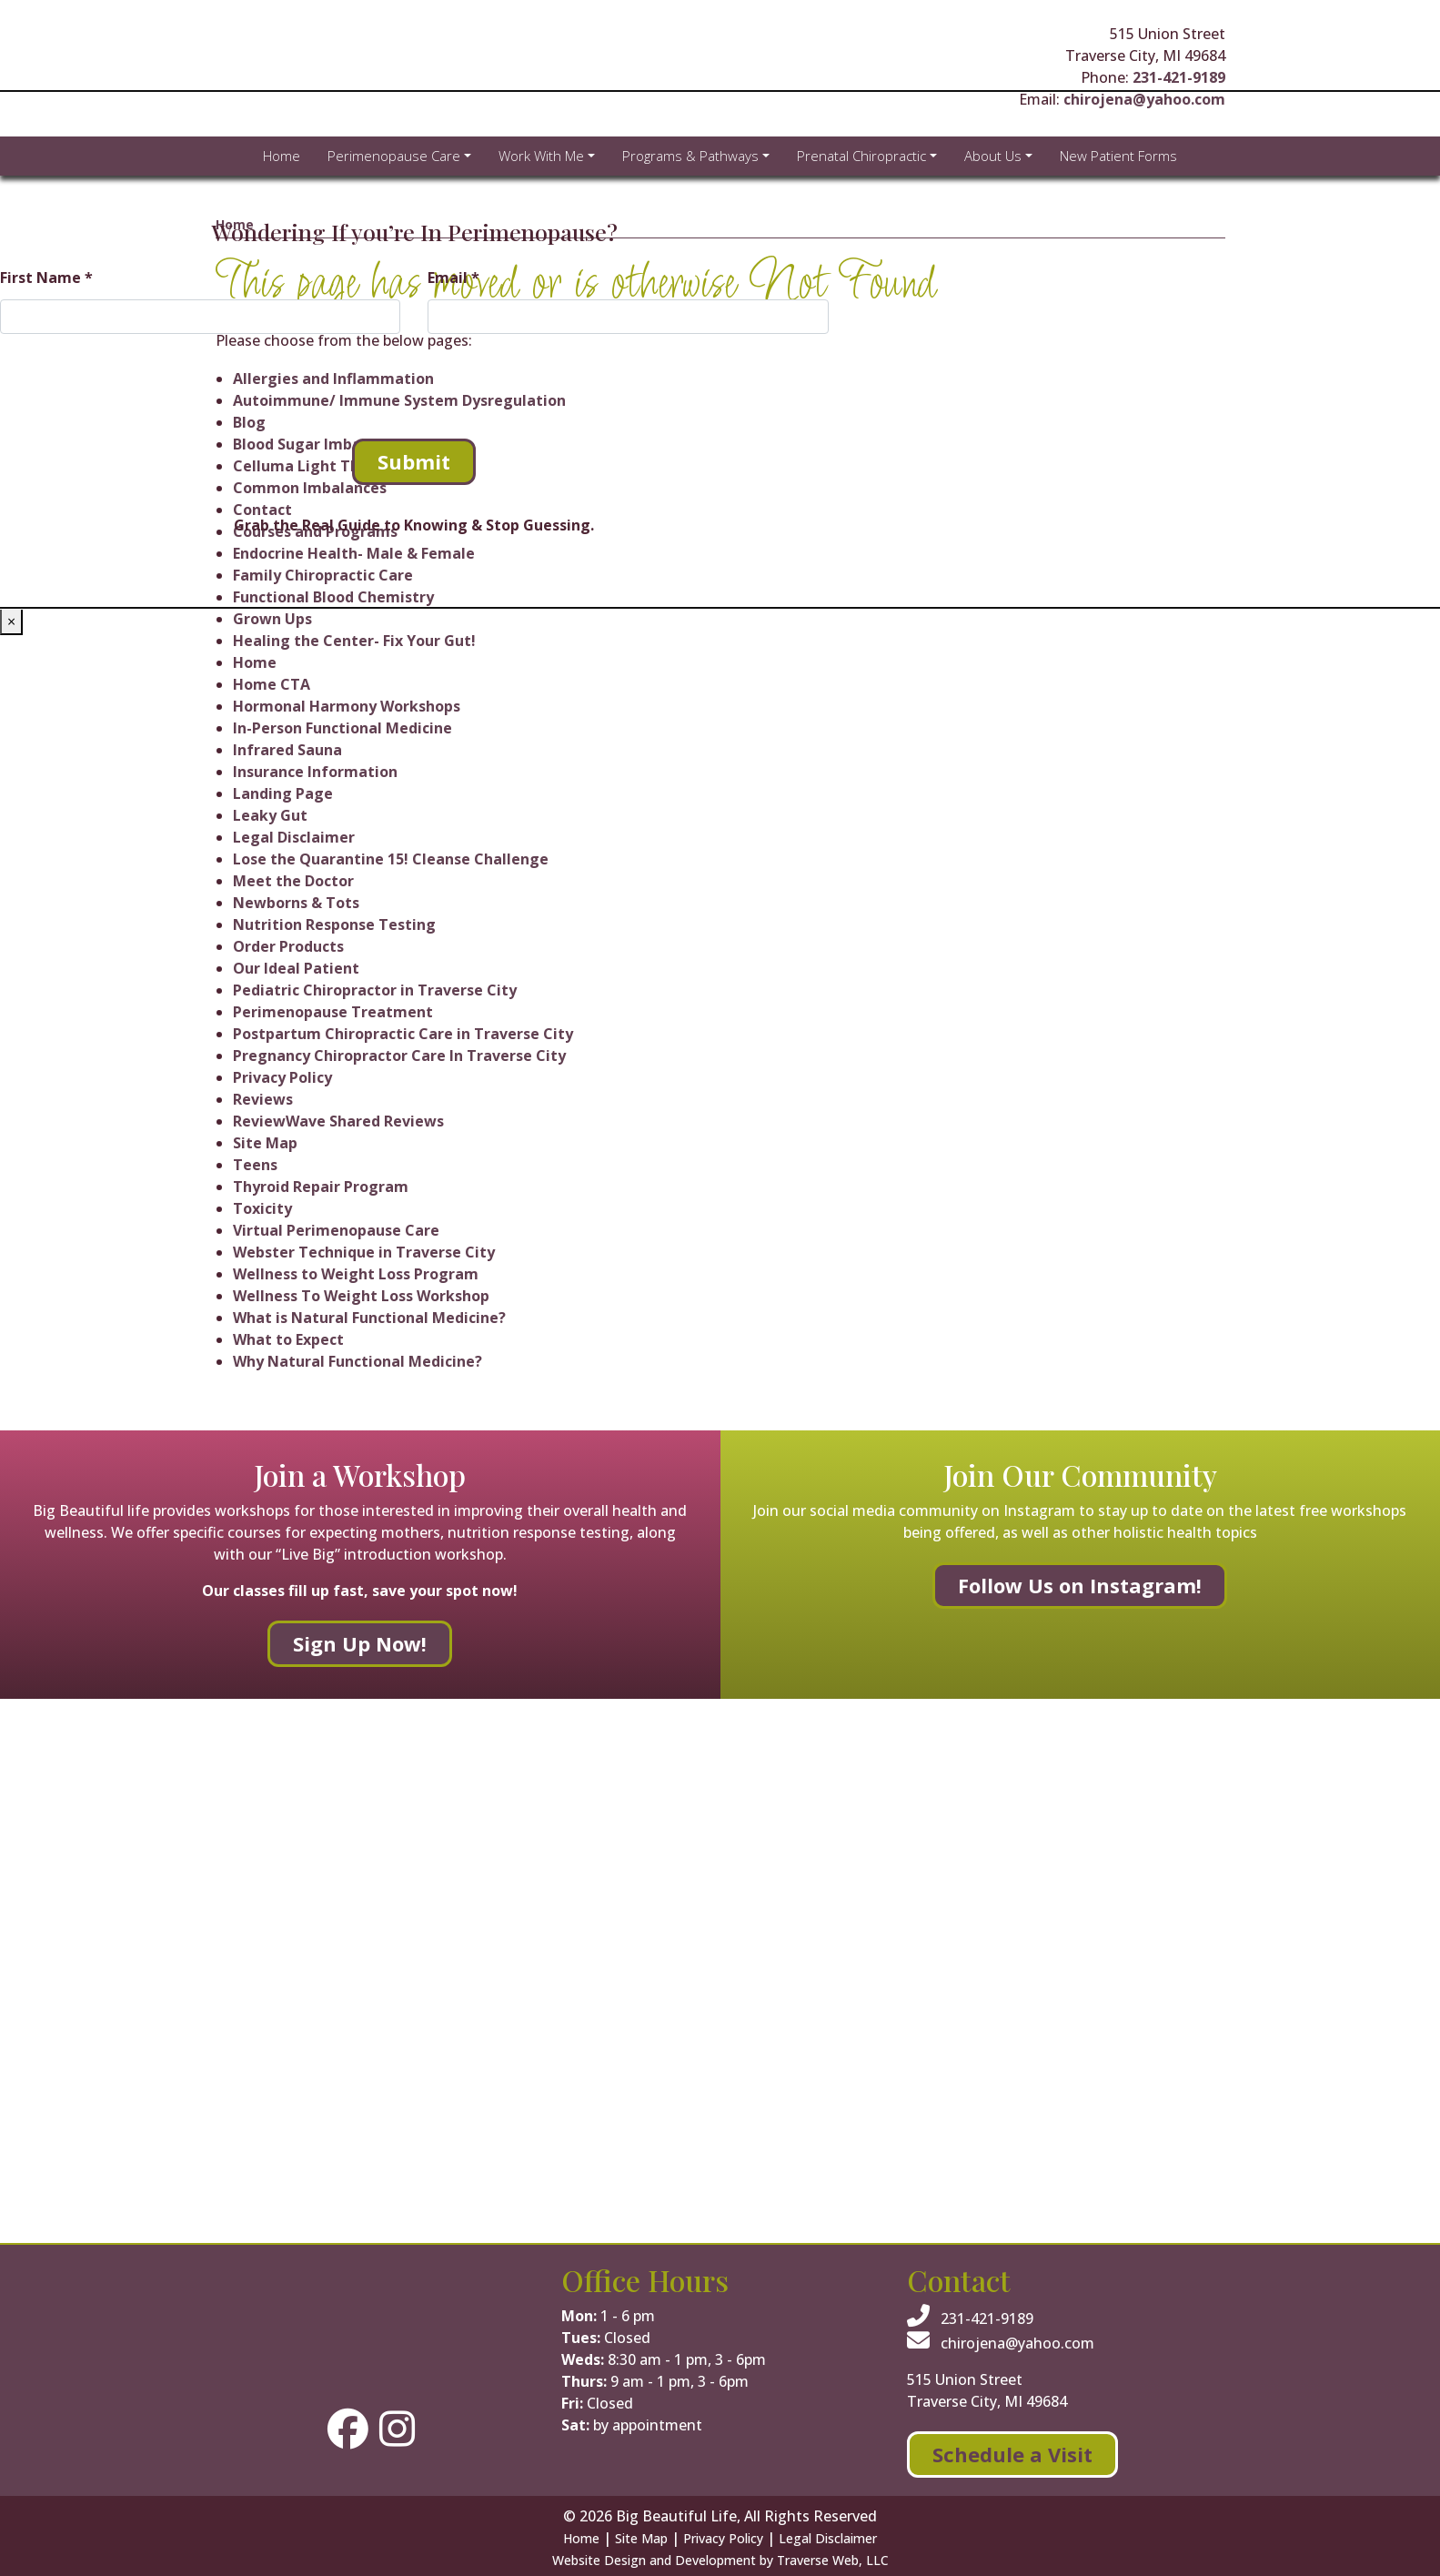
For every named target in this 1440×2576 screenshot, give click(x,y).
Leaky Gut (270, 815)
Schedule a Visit (1012, 2454)
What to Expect (288, 1339)
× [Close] (11, 621)
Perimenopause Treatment (333, 1012)
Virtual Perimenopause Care (336, 1230)
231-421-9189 (1179, 77)
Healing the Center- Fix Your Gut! (354, 641)
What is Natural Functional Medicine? (369, 1318)
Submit (414, 461)
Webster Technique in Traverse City (364, 1252)
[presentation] (138, 384)
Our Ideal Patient (296, 968)
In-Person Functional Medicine (342, 728)
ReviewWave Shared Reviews (338, 1121)
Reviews (263, 1099)
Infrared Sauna (287, 750)
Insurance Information (315, 772)
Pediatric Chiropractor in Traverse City (375, 990)
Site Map (265, 1143)
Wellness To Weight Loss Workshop (361, 1296)
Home (255, 662)
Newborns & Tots (296, 903)
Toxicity (262, 1208)
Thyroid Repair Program (320, 1187)
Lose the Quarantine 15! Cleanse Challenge (391, 859)
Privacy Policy (282, 1077)
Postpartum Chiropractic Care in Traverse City (403, 1034)
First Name (46, 278)
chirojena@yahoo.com (1000, 2343)
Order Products (288, 946)
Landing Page (283, 793)
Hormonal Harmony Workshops (346, 706)
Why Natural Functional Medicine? (357, 1361)
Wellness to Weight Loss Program (355, 1274)
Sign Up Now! (360, 1643)
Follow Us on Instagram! (1080, 1585)
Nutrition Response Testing (334, 924)
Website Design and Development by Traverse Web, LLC (720, 2560)
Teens (255, 1165)
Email (453, 278)
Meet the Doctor (293, 881)
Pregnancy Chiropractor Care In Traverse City (399, 1056)
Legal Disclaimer (294, 837)
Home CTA (271, 684)
